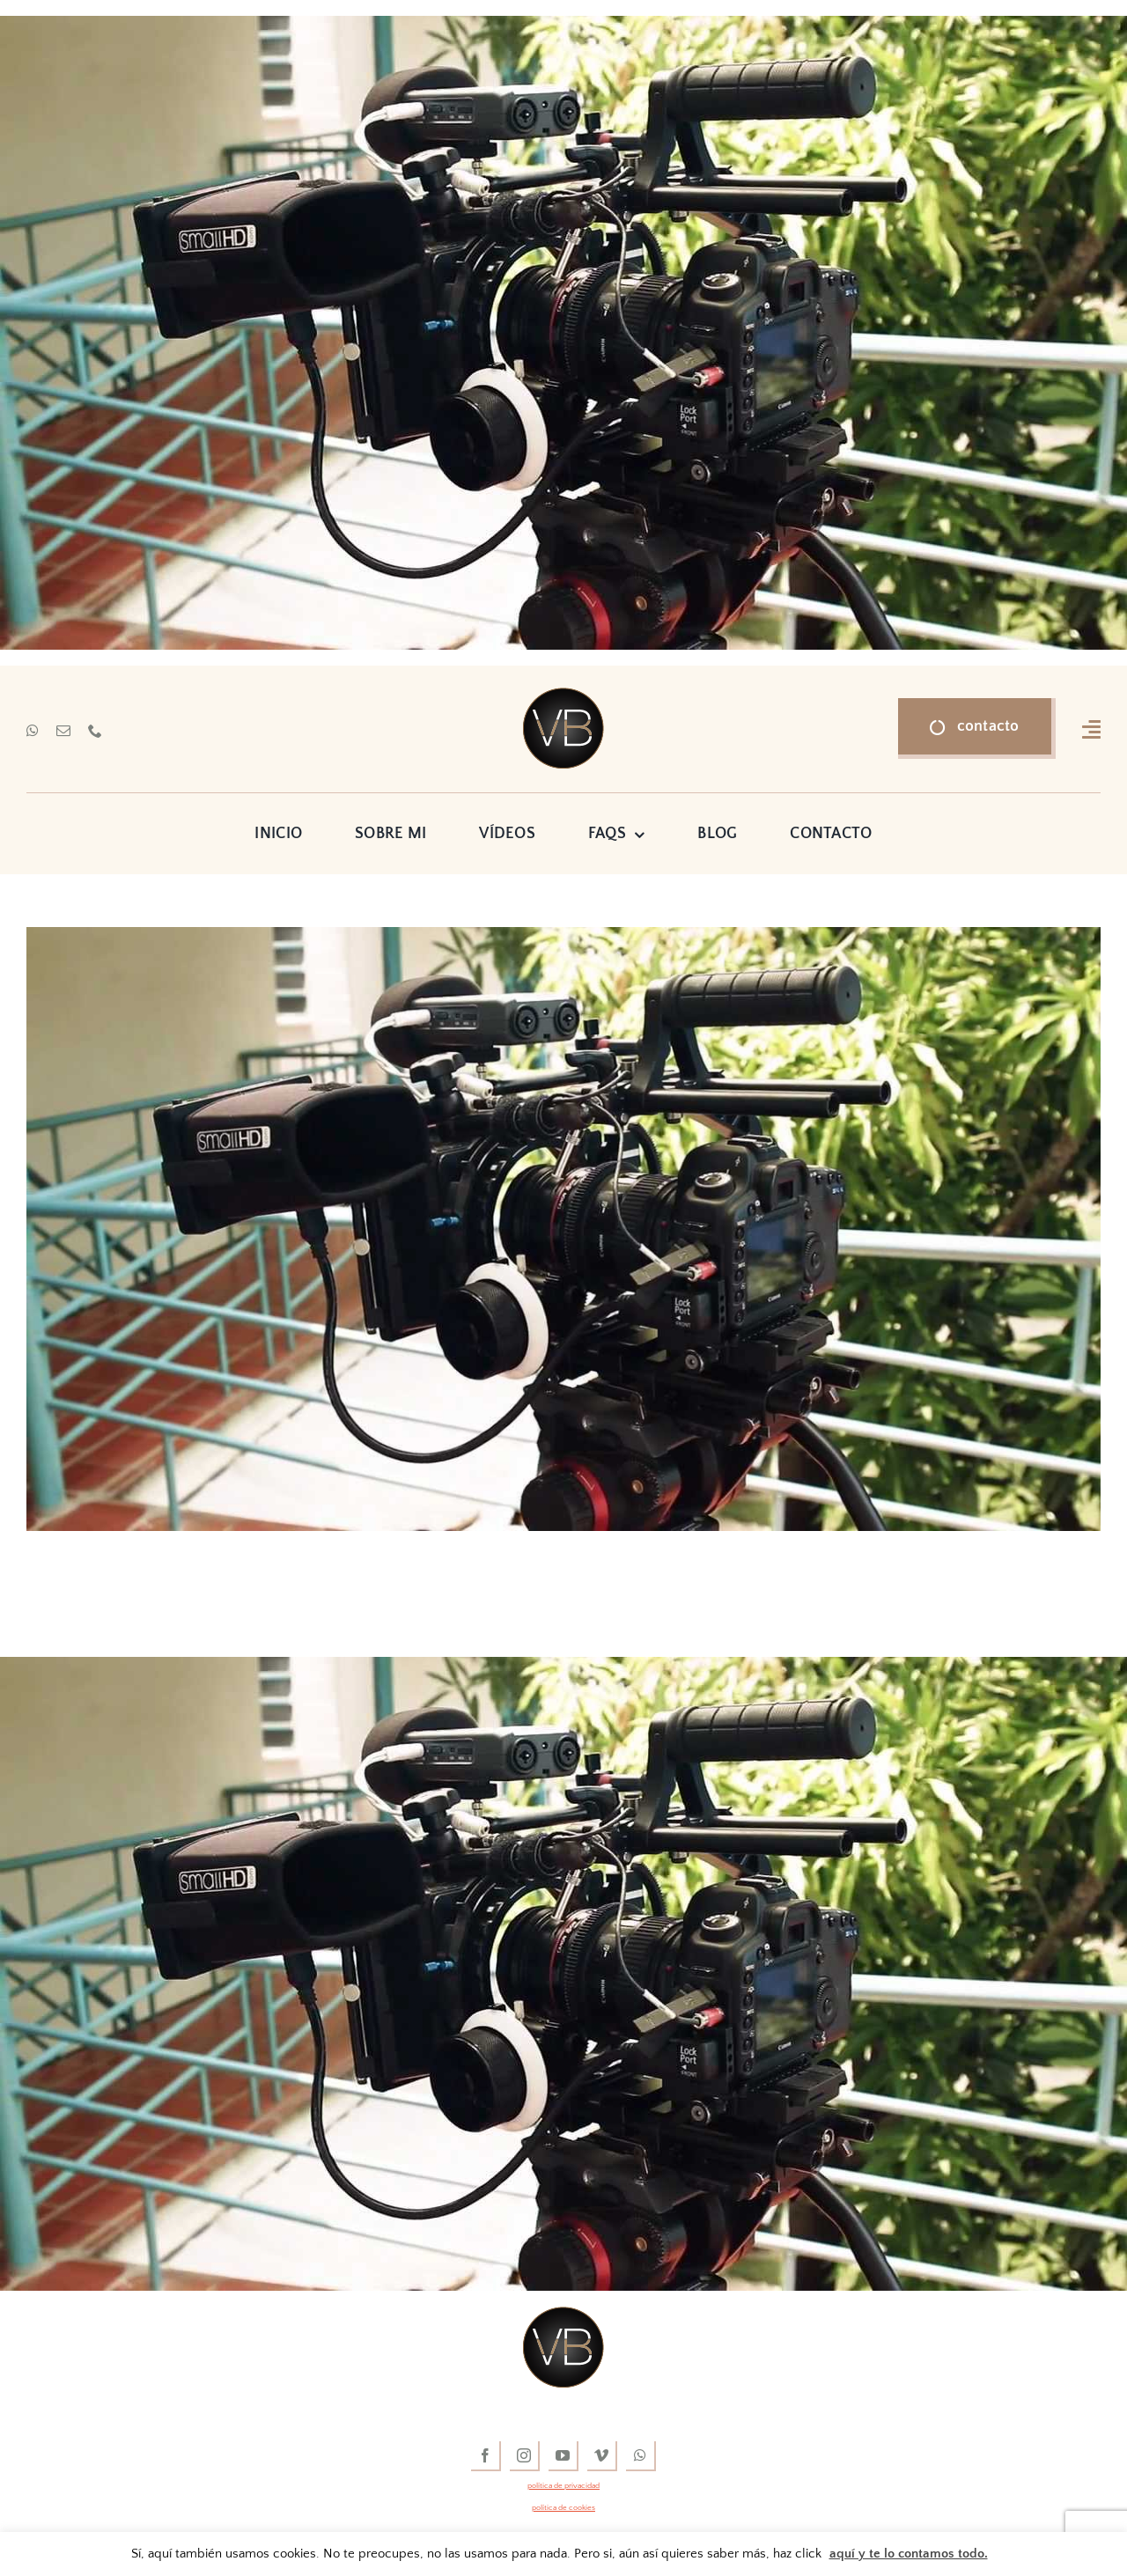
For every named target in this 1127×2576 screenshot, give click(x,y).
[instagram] (525, 2456)
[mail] (63, 731)
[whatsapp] (32, 731)
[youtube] (563, 2456)
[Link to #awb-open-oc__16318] (1091, 729)
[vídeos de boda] (563, 695)
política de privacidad (563, 2485)
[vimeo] (602, 2456)
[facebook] (486, 2456)
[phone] (95, 731)
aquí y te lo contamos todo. (908, 2553)
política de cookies (563, 2507)
